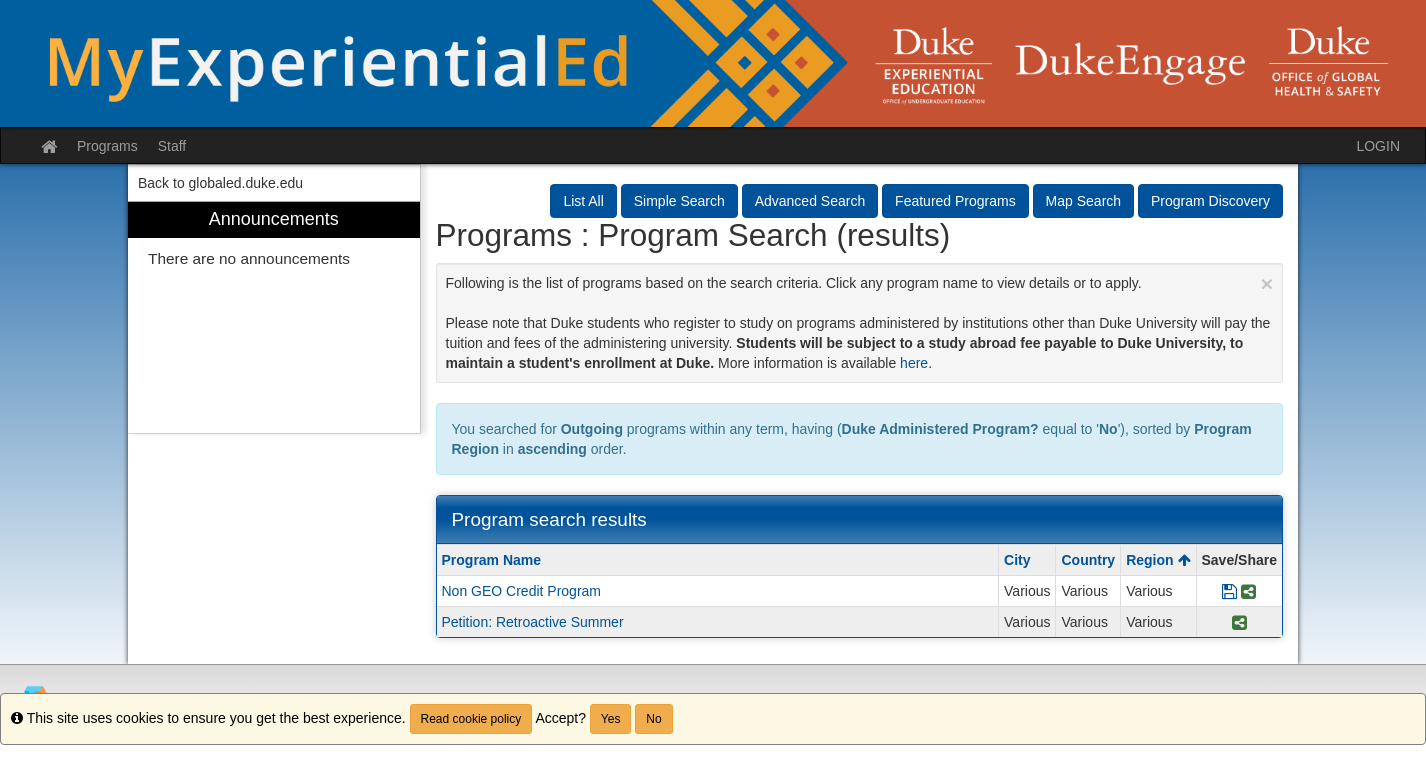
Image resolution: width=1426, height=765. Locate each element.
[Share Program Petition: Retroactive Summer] (1239, 622)
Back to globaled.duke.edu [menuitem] (220, 183)
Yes (611, 719)
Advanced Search (810, 201)
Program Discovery (1210, 201)
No (653, 719)
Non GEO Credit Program (522, 591)
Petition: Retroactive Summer (533, 622)
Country (1088, 560)
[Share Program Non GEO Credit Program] (1248, 591)
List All (583, 201)
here (914, 363)
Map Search (1083, 201)
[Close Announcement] (1267, 283)
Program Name (492, 560)
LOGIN (1378, 146)
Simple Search (679, 201)
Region (1158, 560)
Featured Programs (955, 201)
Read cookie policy (471, 719)
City (1017, 560)
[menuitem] (274, 317)
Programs (107, 146)
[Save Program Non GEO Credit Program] (1229, 591)
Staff (172, 146)
